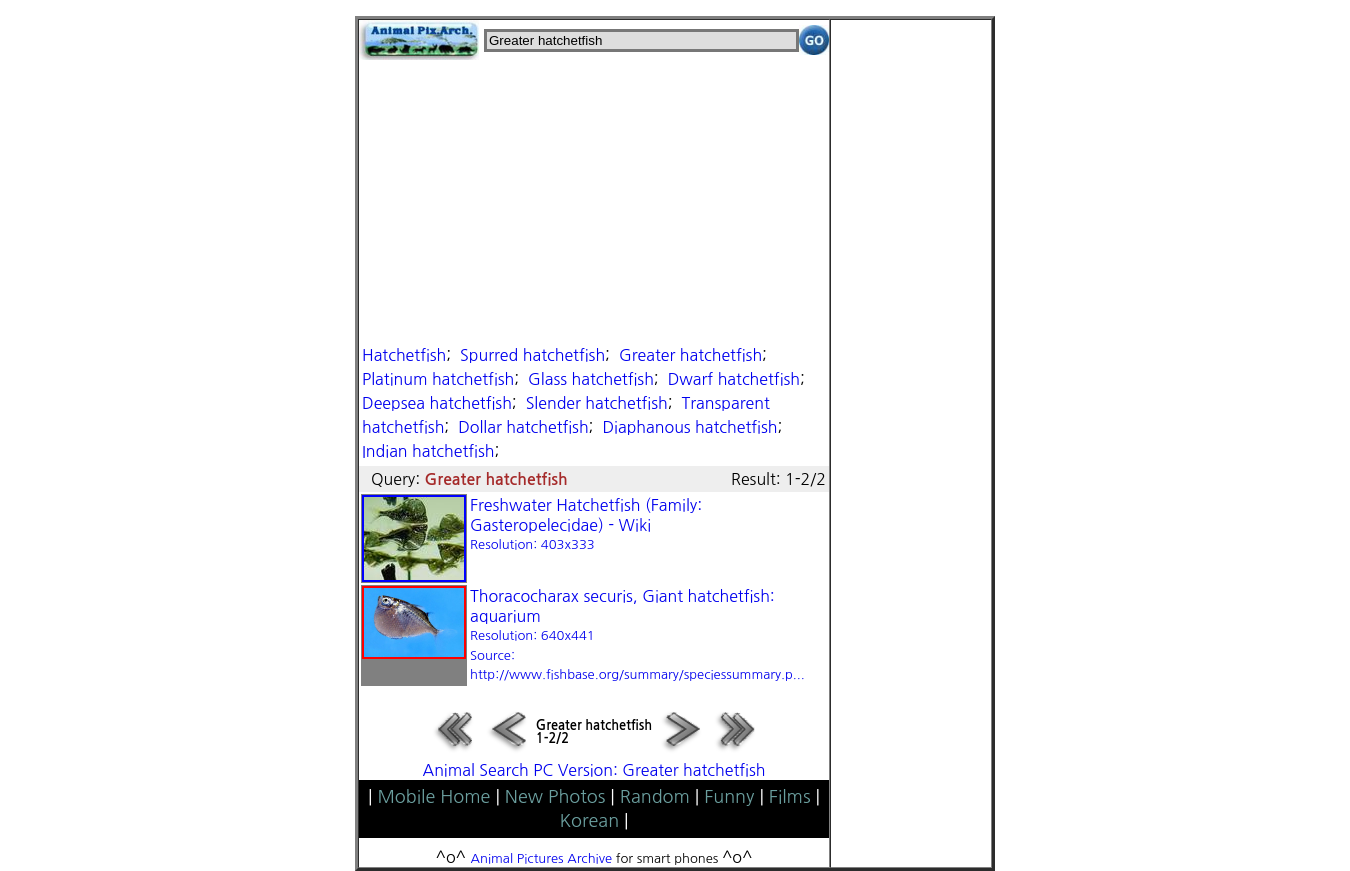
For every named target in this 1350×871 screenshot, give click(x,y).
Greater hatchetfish (690, 355)
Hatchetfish (404, 355)
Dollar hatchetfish (523, 427)
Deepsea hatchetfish (437, 403)
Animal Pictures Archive (542, 858)
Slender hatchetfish (597, 403)
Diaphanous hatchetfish (689, 427)
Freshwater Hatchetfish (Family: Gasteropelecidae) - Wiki (586, 524)
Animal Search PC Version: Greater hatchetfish (594, 770)
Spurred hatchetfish (532, 355)
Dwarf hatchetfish (734, 379)
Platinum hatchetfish (438, 379)
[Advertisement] (594, 200)
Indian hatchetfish (428, 451)
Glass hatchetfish (591, 379)
